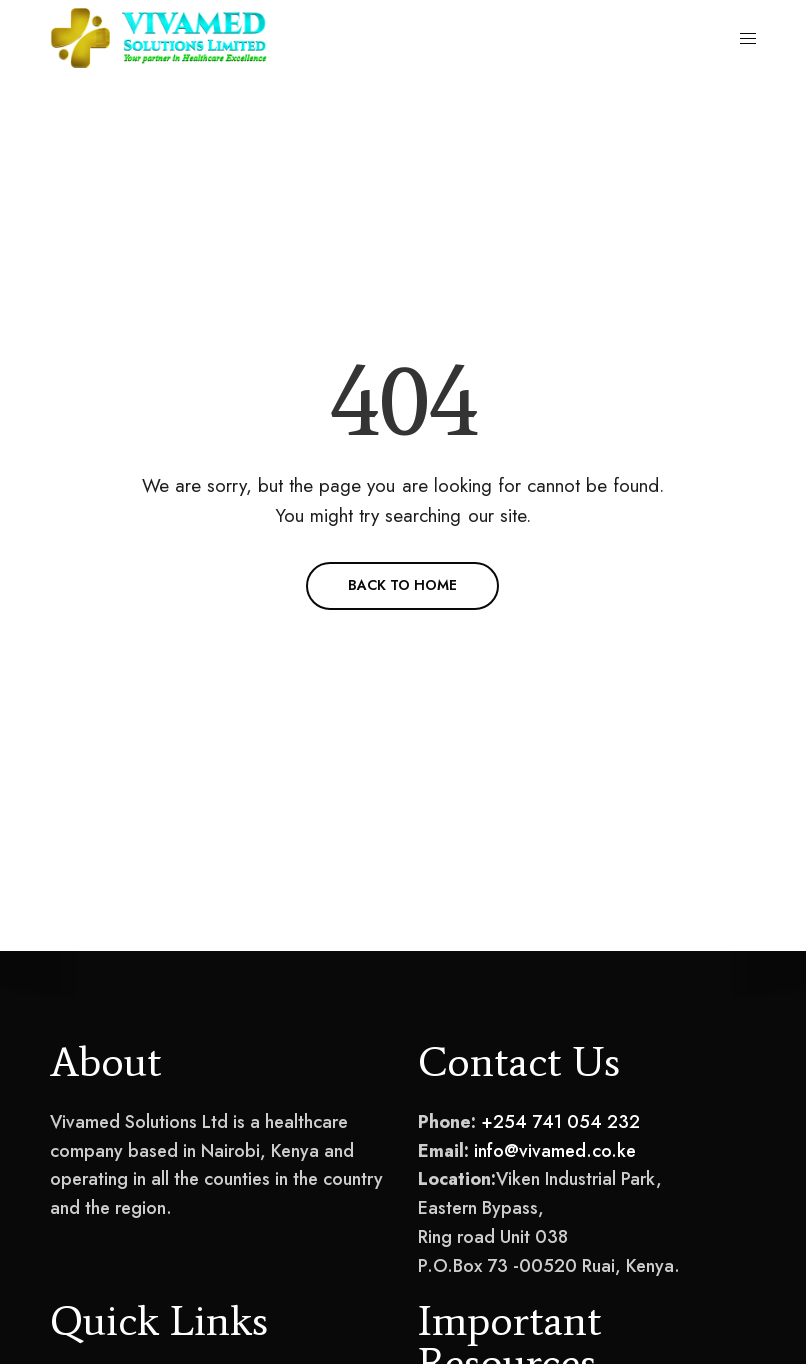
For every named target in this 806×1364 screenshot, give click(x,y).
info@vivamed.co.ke (555, 1151)
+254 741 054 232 (560, 1122)
